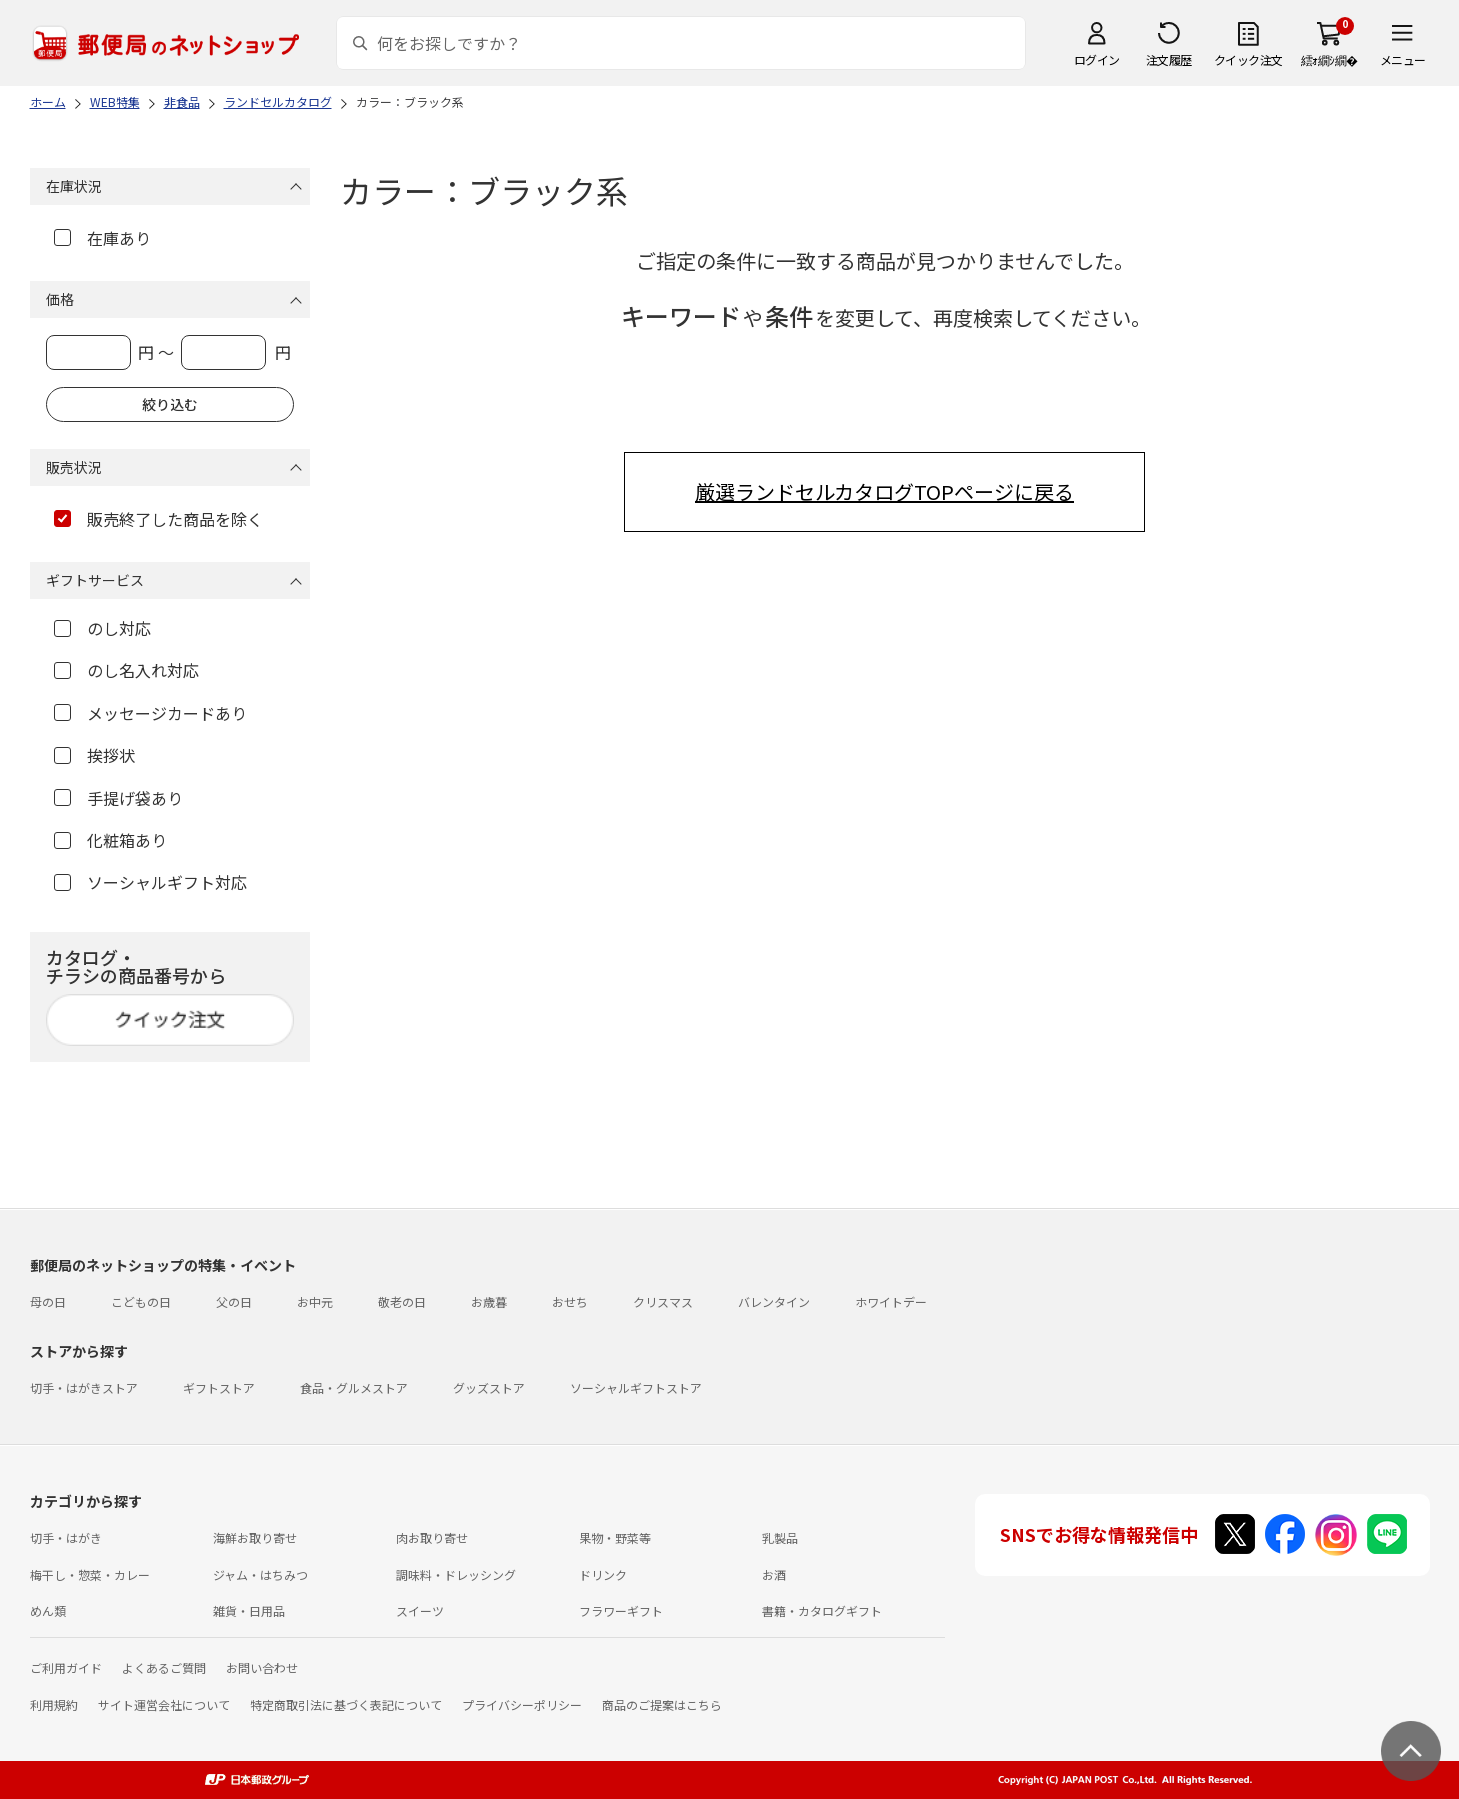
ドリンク (603, 1574)
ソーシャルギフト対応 (150, 882)
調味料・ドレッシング (456, 1574)
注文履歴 (1169, 59)
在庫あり (102, 238)
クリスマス (663, 1301)
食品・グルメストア (354, 1387)
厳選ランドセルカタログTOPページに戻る (884, 491)
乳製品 (780, 1537)
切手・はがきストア (84, 1387)
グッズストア (489, 1387)
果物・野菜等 (615, 1537)
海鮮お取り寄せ (255, 1537)
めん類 (48, 1610)
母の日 (48, 1301)
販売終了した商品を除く (158, 519)
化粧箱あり (110, 840)
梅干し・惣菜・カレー (90, 1574)
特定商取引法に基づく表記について (346, 1704)
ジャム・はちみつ (260, 1574)
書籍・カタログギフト (822, 1610)
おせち (570, 1301)
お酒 (774, 1574)
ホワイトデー (891, 1301)
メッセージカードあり (150, 713)
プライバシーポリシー (522, 1704)
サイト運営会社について (164, 1704)
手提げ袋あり (118, 798)
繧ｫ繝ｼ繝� (1329, 59)
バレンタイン (774, 1301)
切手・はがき (66, 1537)
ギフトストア (219, 1387)
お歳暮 (489, 1301)
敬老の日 (402, 1301)
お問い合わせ (262, 1667)
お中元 (315, 1301)
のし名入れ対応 (126, 670)
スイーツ (420, 1610)
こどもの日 (141, 1301)
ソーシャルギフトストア (636, 1387)
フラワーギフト (621, 1610)
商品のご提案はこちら (662, 1704)
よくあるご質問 (164, 1667)
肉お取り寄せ (432, 1537)
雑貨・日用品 (249, 1610)
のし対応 (102, 628)
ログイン (1097, 59)
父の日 (234, 1301)
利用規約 (54, 1704)
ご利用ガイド (66, 1667)
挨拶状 (94, 755)
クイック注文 (1248, 59)
